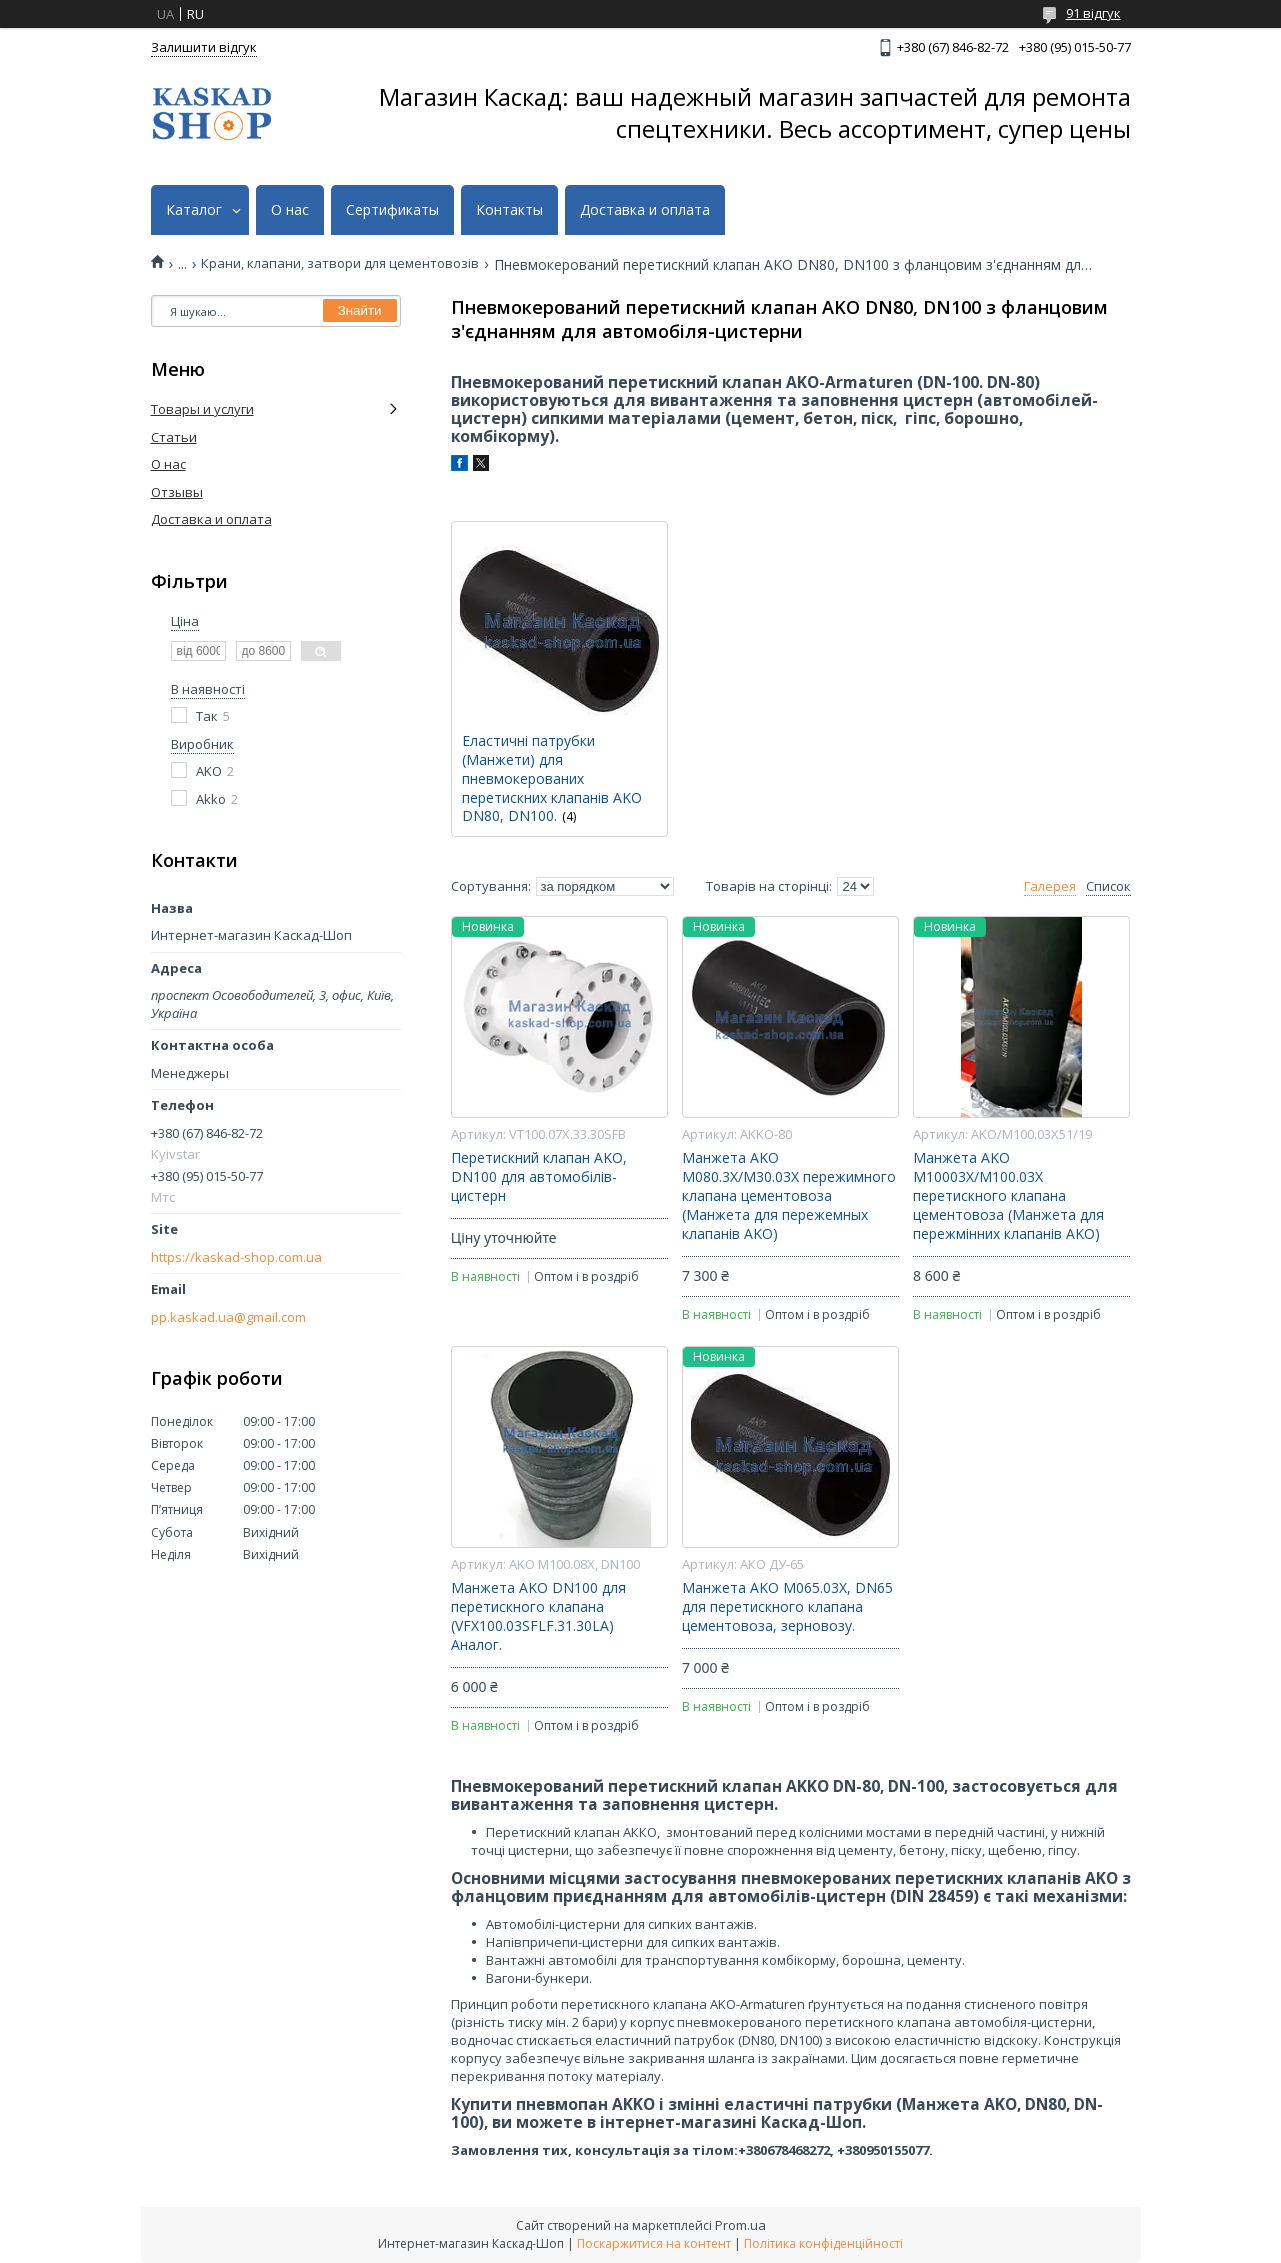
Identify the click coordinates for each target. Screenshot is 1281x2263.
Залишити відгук (204, 47)
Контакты (509, 210)
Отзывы (177, 492)
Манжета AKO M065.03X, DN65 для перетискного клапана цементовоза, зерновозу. (787, 1607)
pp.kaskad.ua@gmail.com (228, 1317)
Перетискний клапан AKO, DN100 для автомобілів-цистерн (539, 1177)
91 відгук (1093, 13)
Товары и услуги (202, 409)
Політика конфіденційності (823, 2243)
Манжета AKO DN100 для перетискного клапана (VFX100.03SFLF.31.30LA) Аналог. (538, 1616)
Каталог (194, 210)
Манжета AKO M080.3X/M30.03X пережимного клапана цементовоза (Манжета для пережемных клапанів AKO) (789, 1196)
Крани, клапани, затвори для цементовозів (340, 263)
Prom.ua (740, 2225)
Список (1108, 886)
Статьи (174, 437)
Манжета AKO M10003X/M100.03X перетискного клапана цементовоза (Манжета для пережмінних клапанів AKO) (1008, 1196)
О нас (290, 210)
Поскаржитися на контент (654, 2243)
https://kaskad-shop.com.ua (236, 1257)
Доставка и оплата (645, 210)
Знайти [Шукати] (360, 310)
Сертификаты (392, 210)
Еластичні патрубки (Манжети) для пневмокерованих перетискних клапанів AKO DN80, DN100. (552, 778)
